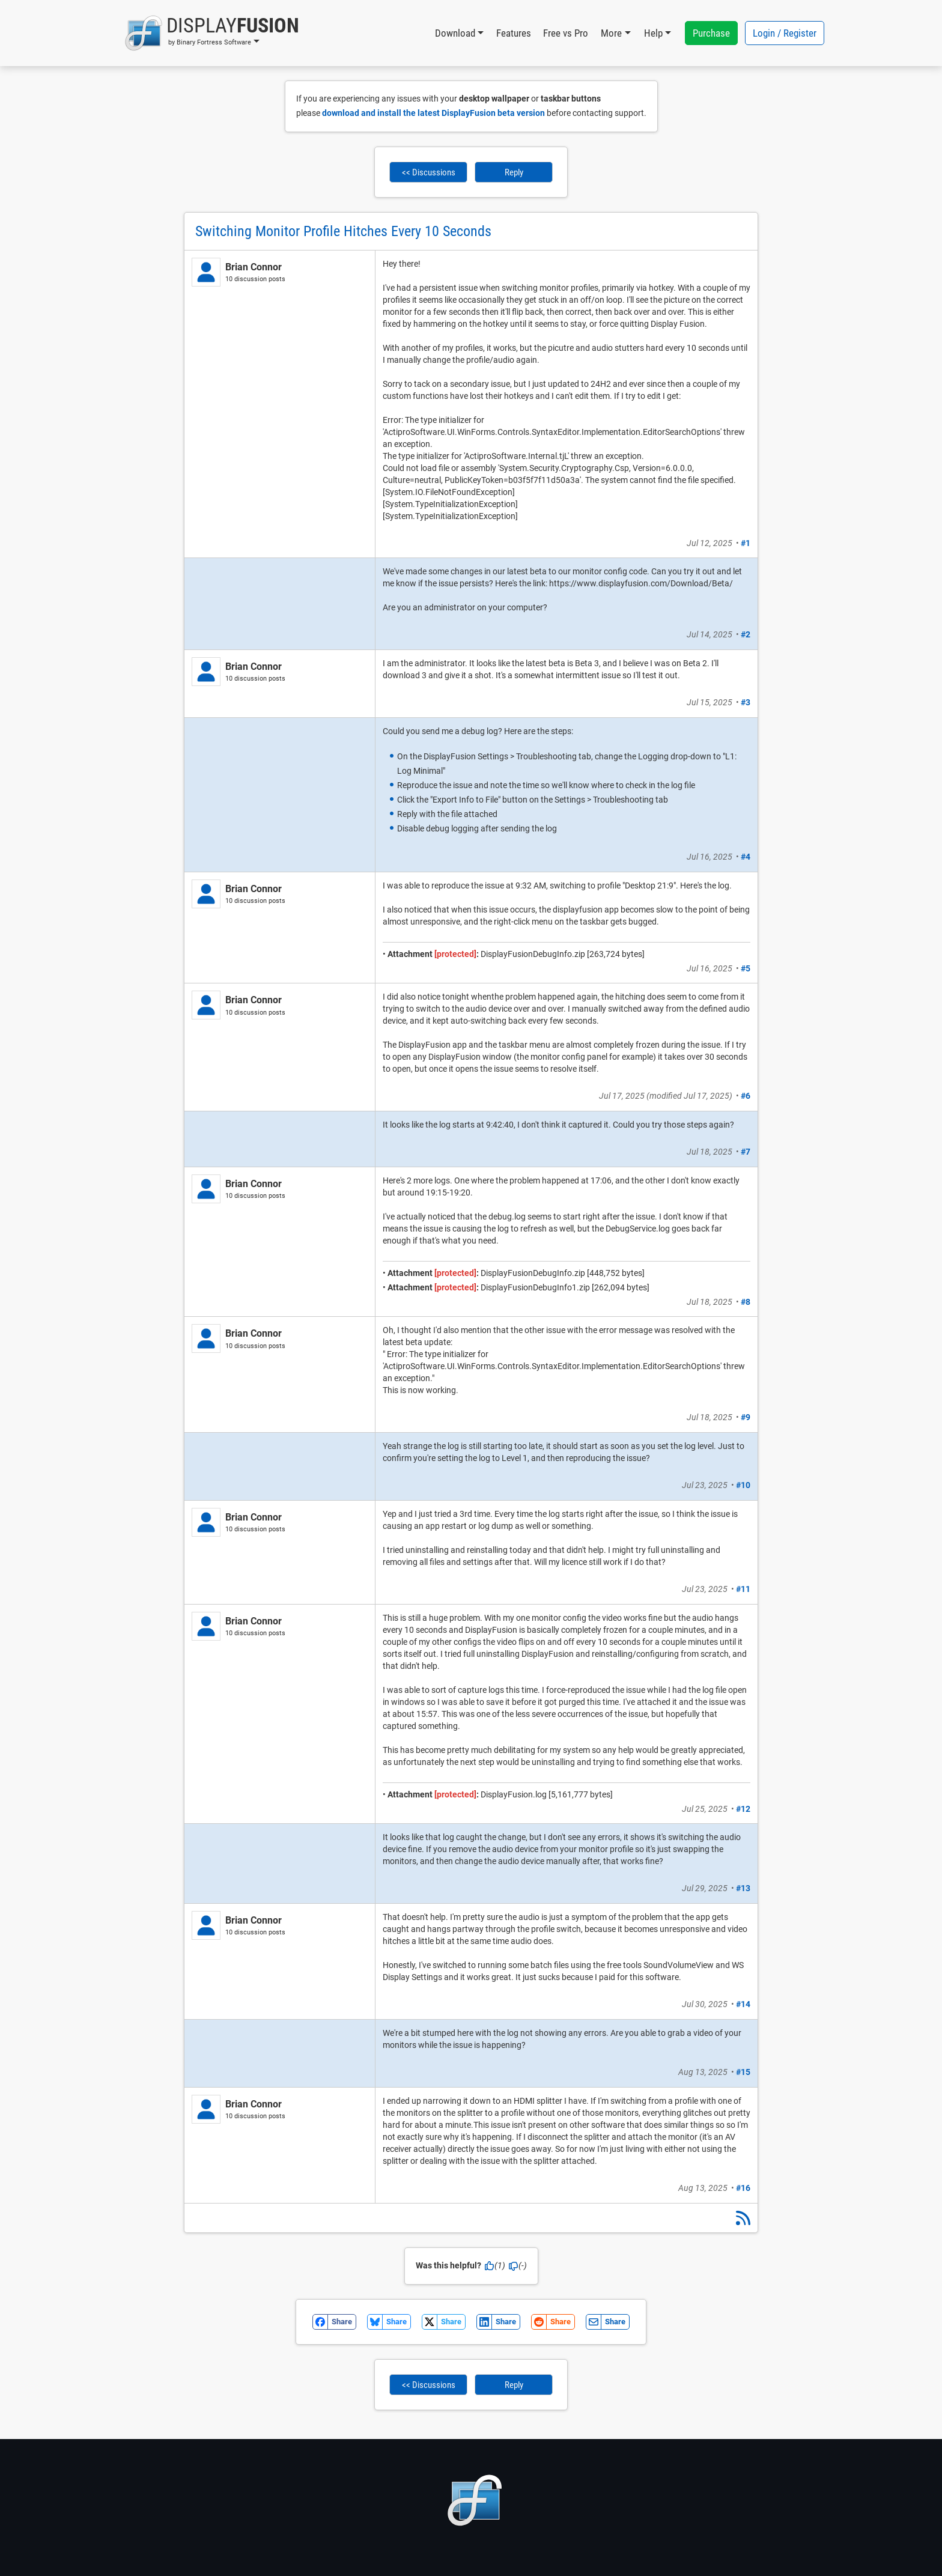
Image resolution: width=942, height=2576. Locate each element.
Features (513, 33)
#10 (743, 1485)
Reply (514, 172)
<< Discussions (428, 172)
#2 (745, 634)
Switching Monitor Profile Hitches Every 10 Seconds (343, 231)
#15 (743, 2072)
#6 (745, 1096)
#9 (745, 1417)
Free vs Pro (565, 33)
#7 (745, 1151)
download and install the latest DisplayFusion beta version (433, 113)
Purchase (711, 33)
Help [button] (653, 33)
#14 (743, 2004)
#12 (743, 1809)
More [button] (611, 33)
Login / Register (784, 33)
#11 (743, 1589)
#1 (745, 543)
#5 (745, 968)
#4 (745, 856)
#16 (743, 2188)
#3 (745, 702)
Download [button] (455, 33)
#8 (745, 1302)
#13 (743, 1888)
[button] (212, 33)
